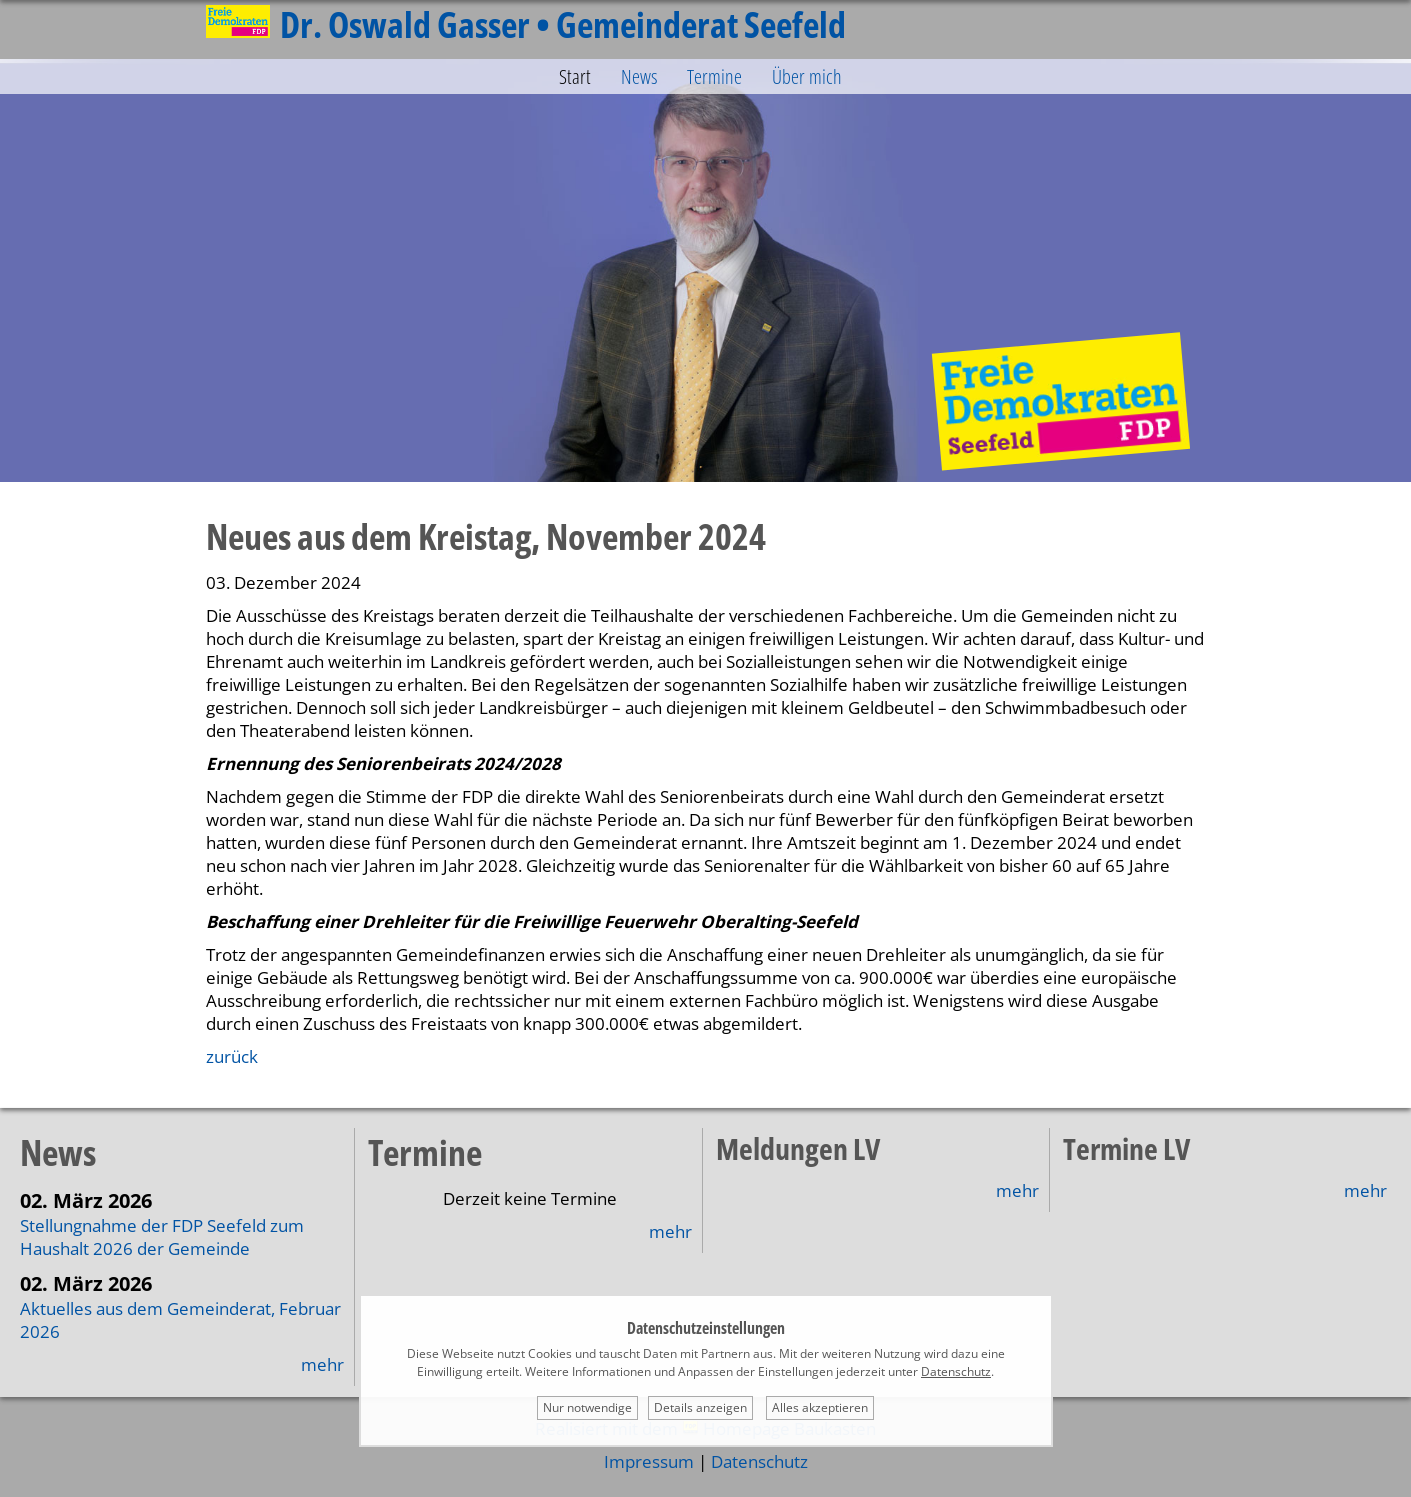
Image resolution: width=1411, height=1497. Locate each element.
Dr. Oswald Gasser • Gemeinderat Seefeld (526, 24)
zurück (232, 1056)
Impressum (649, 1461)
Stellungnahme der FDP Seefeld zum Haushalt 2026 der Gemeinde (162, 1237)
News (639, 76)
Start (575, 76)
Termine (714, 76)
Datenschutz (759, 1461)
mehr (322, 1364)
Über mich (807, 76)
